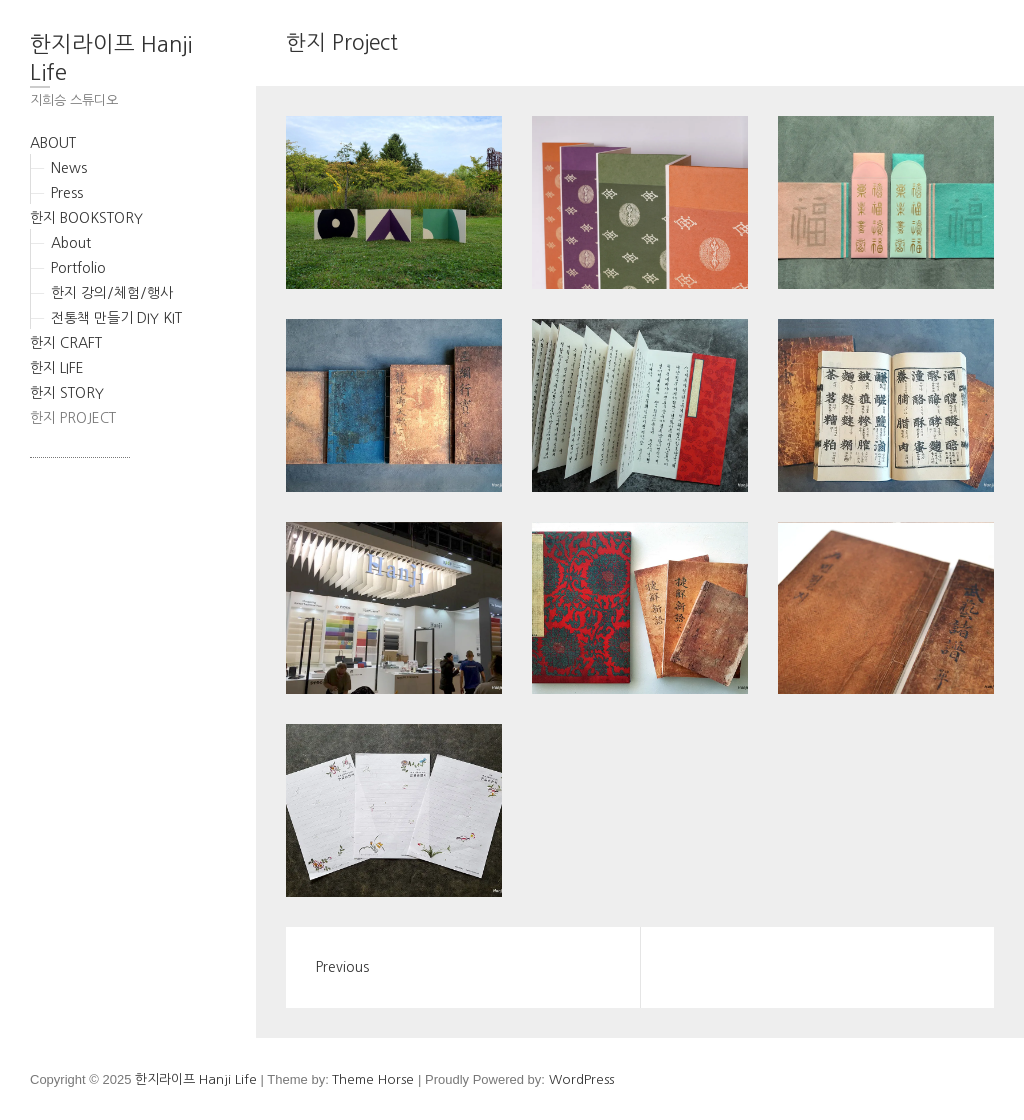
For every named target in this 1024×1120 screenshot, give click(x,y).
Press (67, 193)
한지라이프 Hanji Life (111, 58)
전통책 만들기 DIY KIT (116, 318)
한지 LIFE (57, 368)
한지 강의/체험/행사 (112, 293)
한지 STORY (67, 393)
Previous (342, 967)
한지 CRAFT (66, 343)
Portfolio (78, 268)
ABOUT (53, 143)
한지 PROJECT (73, 418)
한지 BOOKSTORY (86, 218)
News (69, 168)
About (71, 243)
